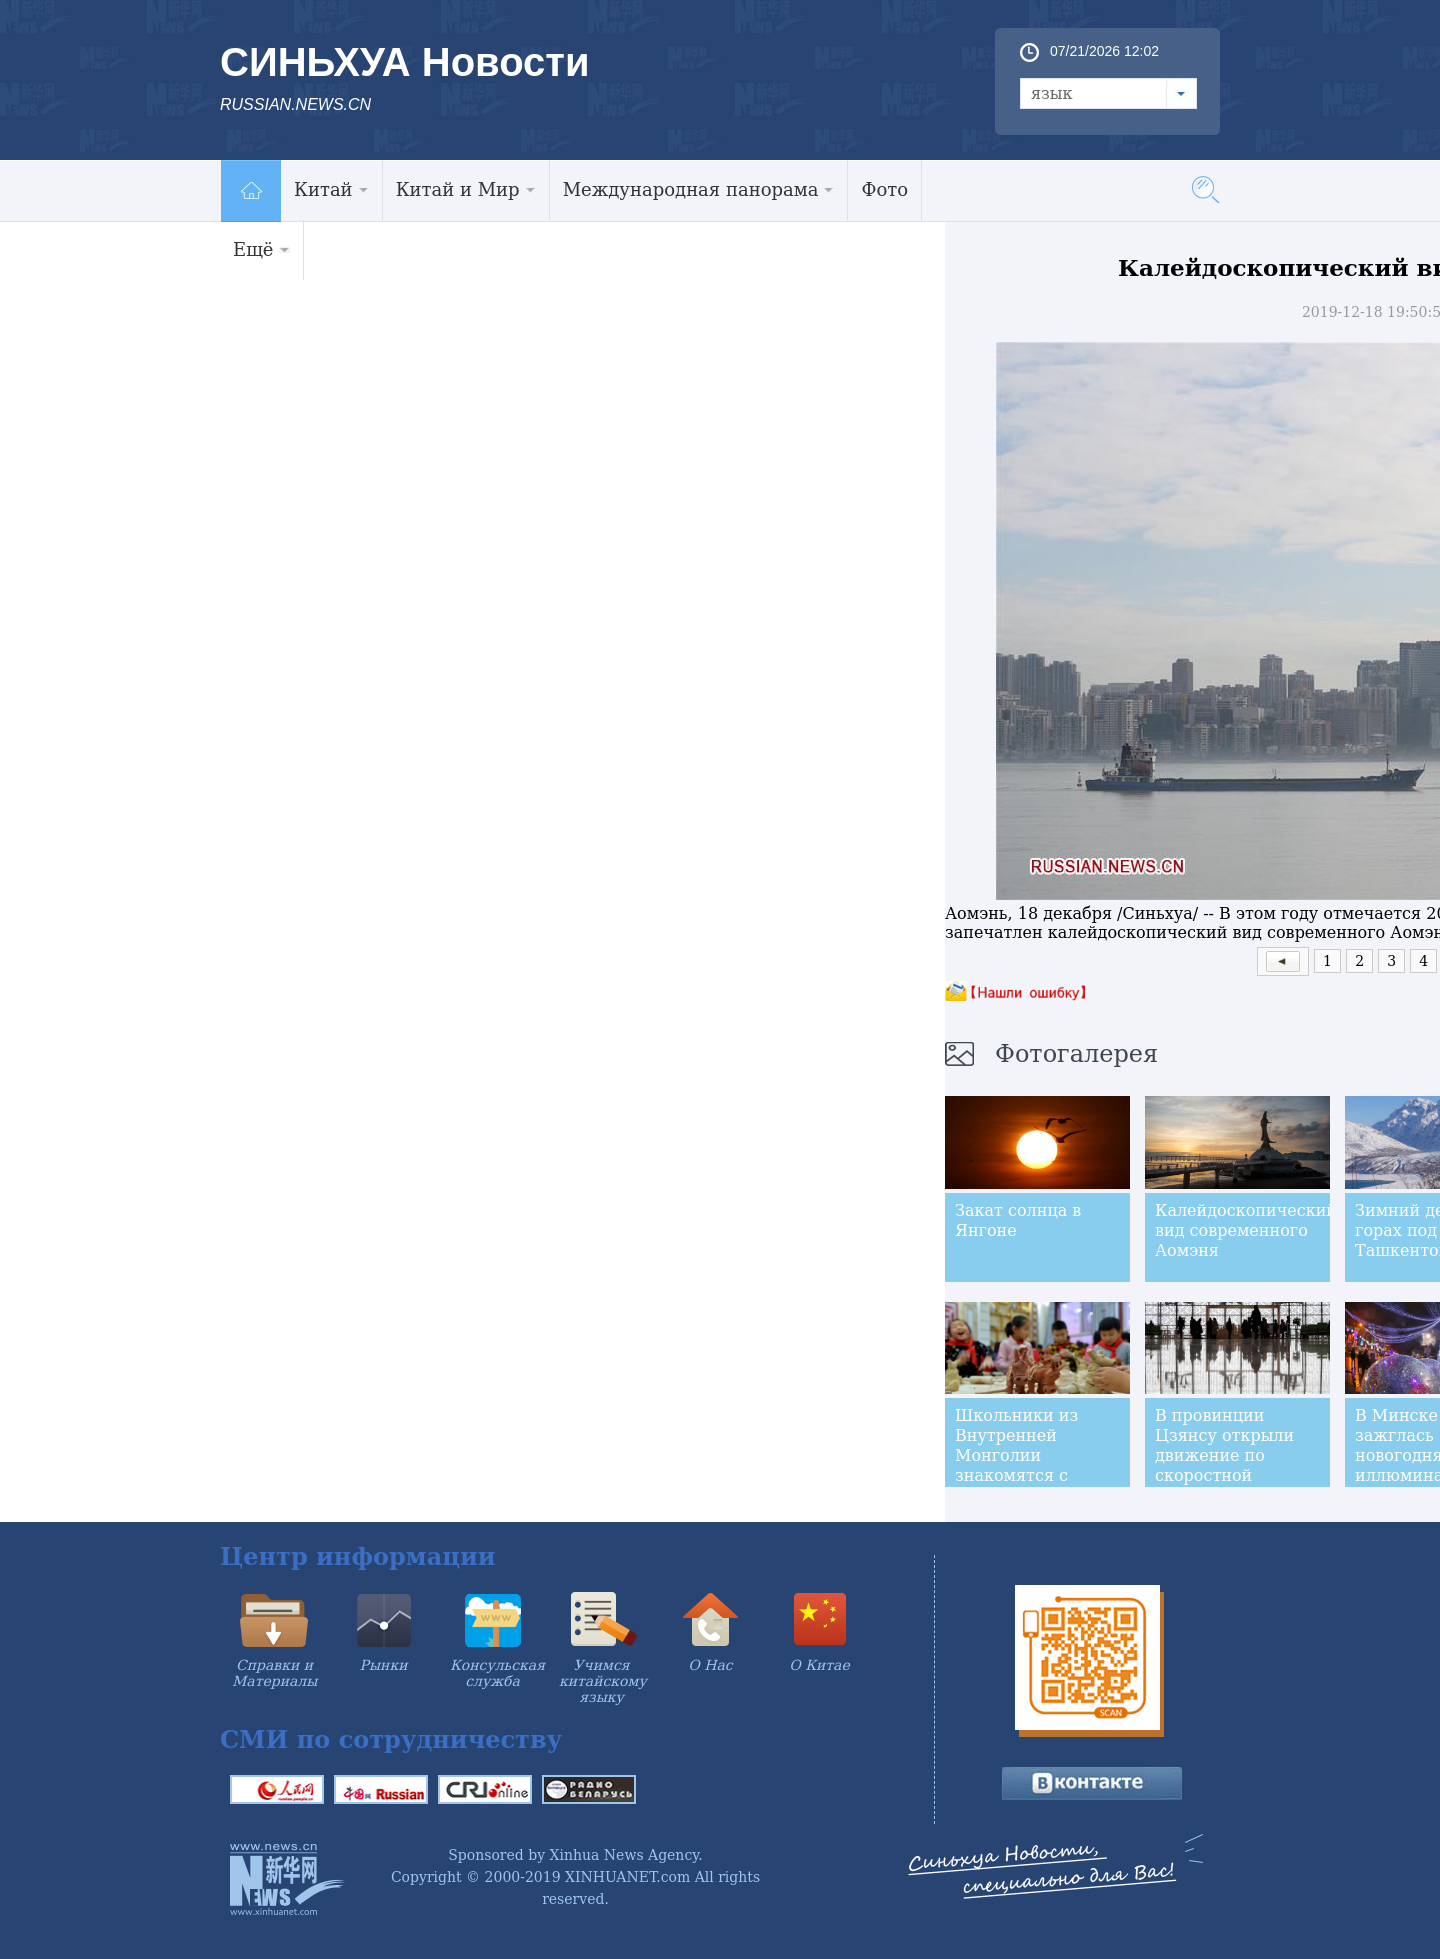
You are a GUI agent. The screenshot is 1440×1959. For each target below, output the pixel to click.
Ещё (261, 249)
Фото (884, 189)
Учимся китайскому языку (603, 1681)
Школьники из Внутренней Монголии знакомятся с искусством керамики (1016, 1465)
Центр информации (358, 1556)
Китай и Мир (466, 189)
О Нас (710, 1665)
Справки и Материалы (274, 1673)
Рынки (384, 1665)
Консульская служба (497, 1673)
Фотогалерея (1076, 1054)
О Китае (819, 1665)
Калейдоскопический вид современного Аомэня (1246, 1230)
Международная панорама (699, 189)
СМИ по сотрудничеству (391, 1739)
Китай (331, 189)
